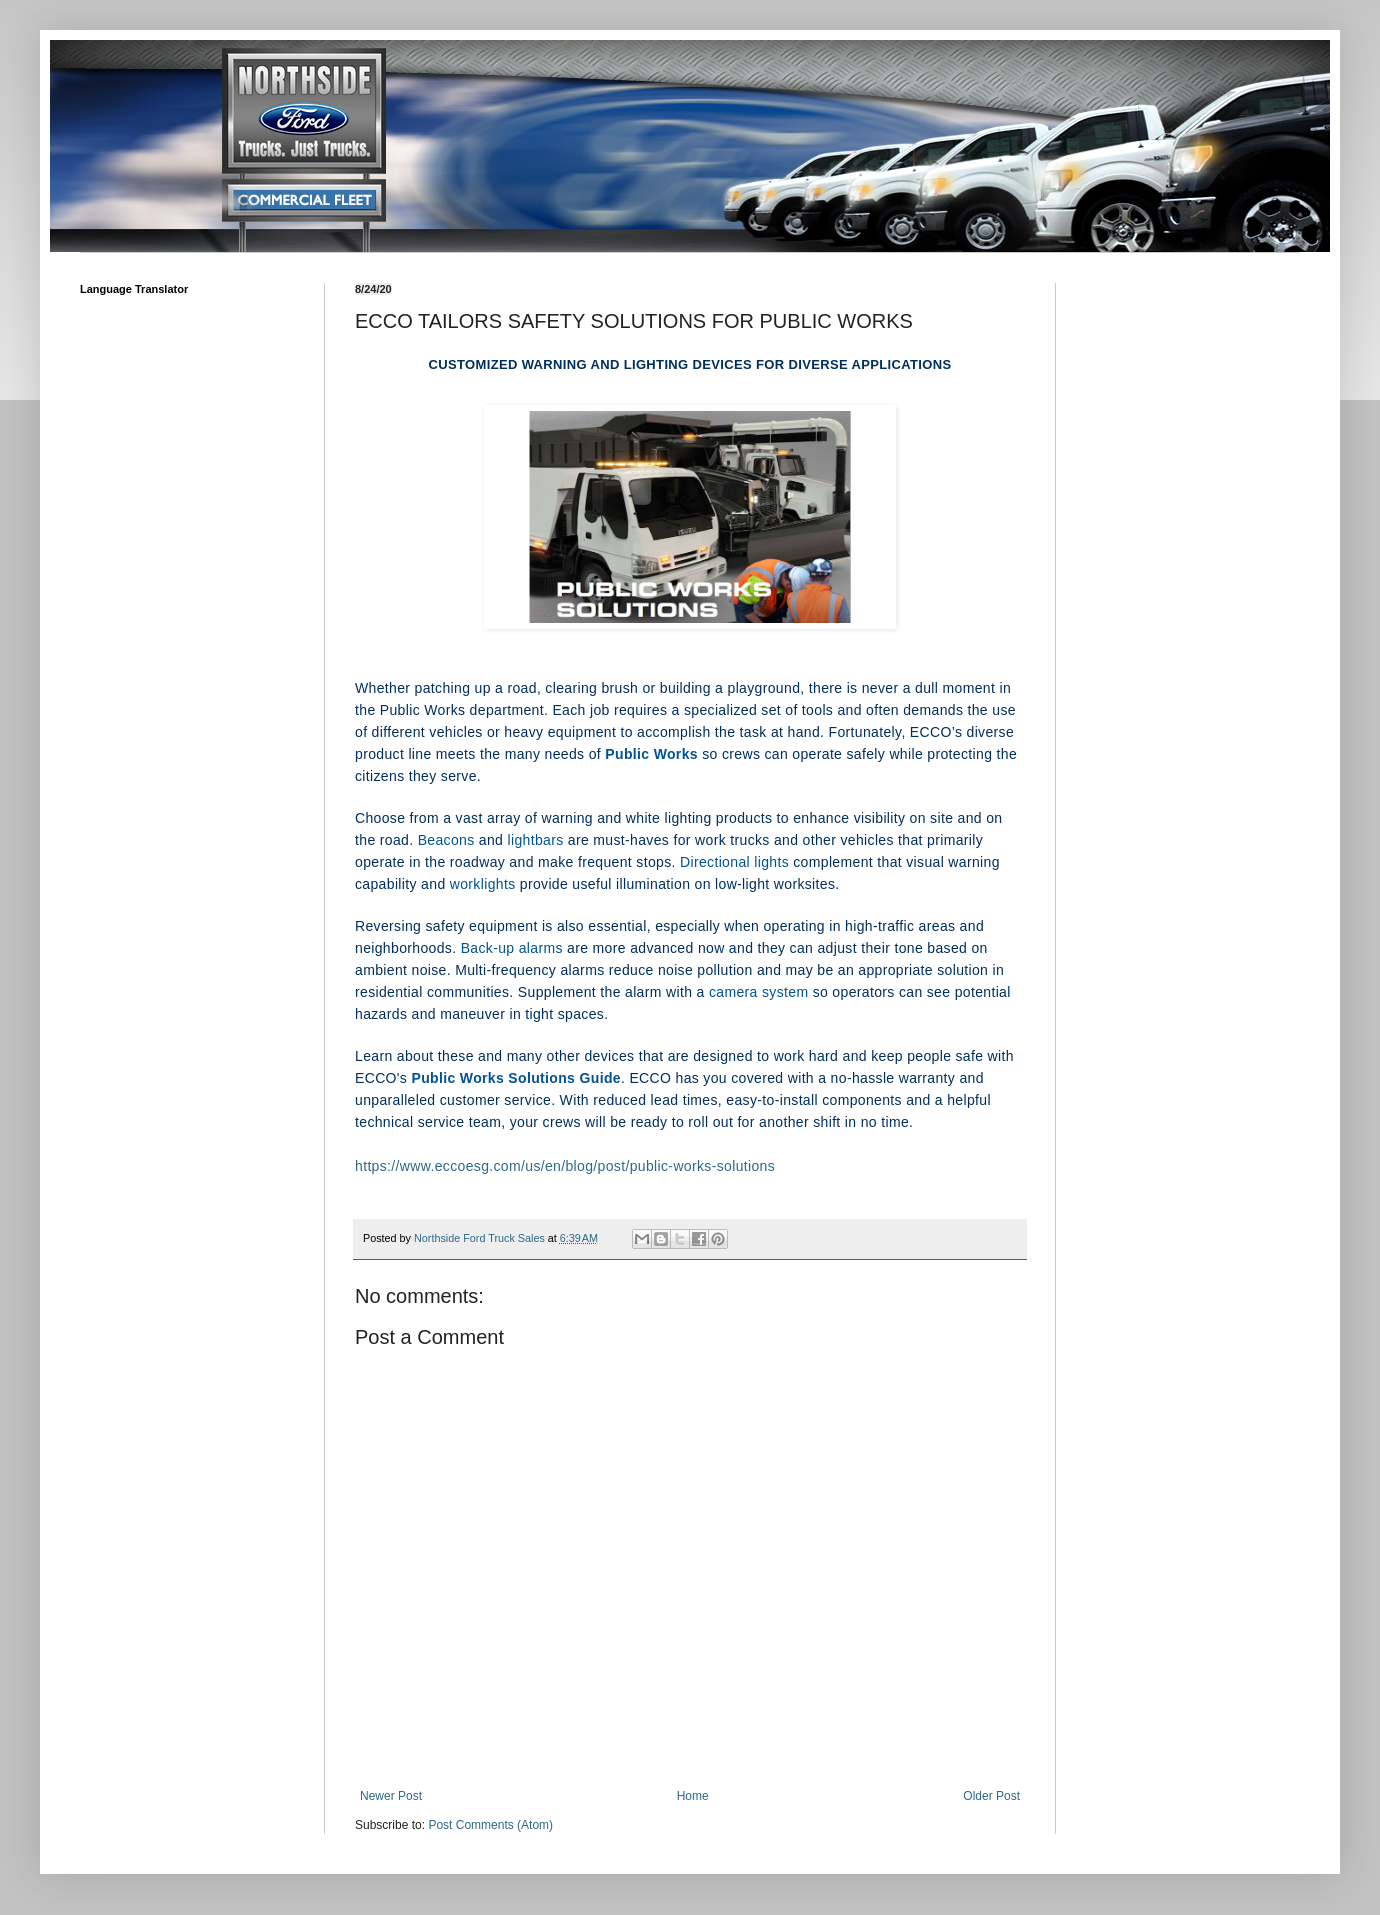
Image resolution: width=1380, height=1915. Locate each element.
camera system (758, 992)
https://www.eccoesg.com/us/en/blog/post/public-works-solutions (565, 1166)
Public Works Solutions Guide (515, 1078)
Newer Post (391, 1796)
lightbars (535, 840)
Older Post (991, 1796)
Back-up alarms (512, 948)
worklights (483, 884)
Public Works (651, 754)
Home (693, 1796)
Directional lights (734, 862)
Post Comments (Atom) (490, 1825)
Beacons (446, 840)
